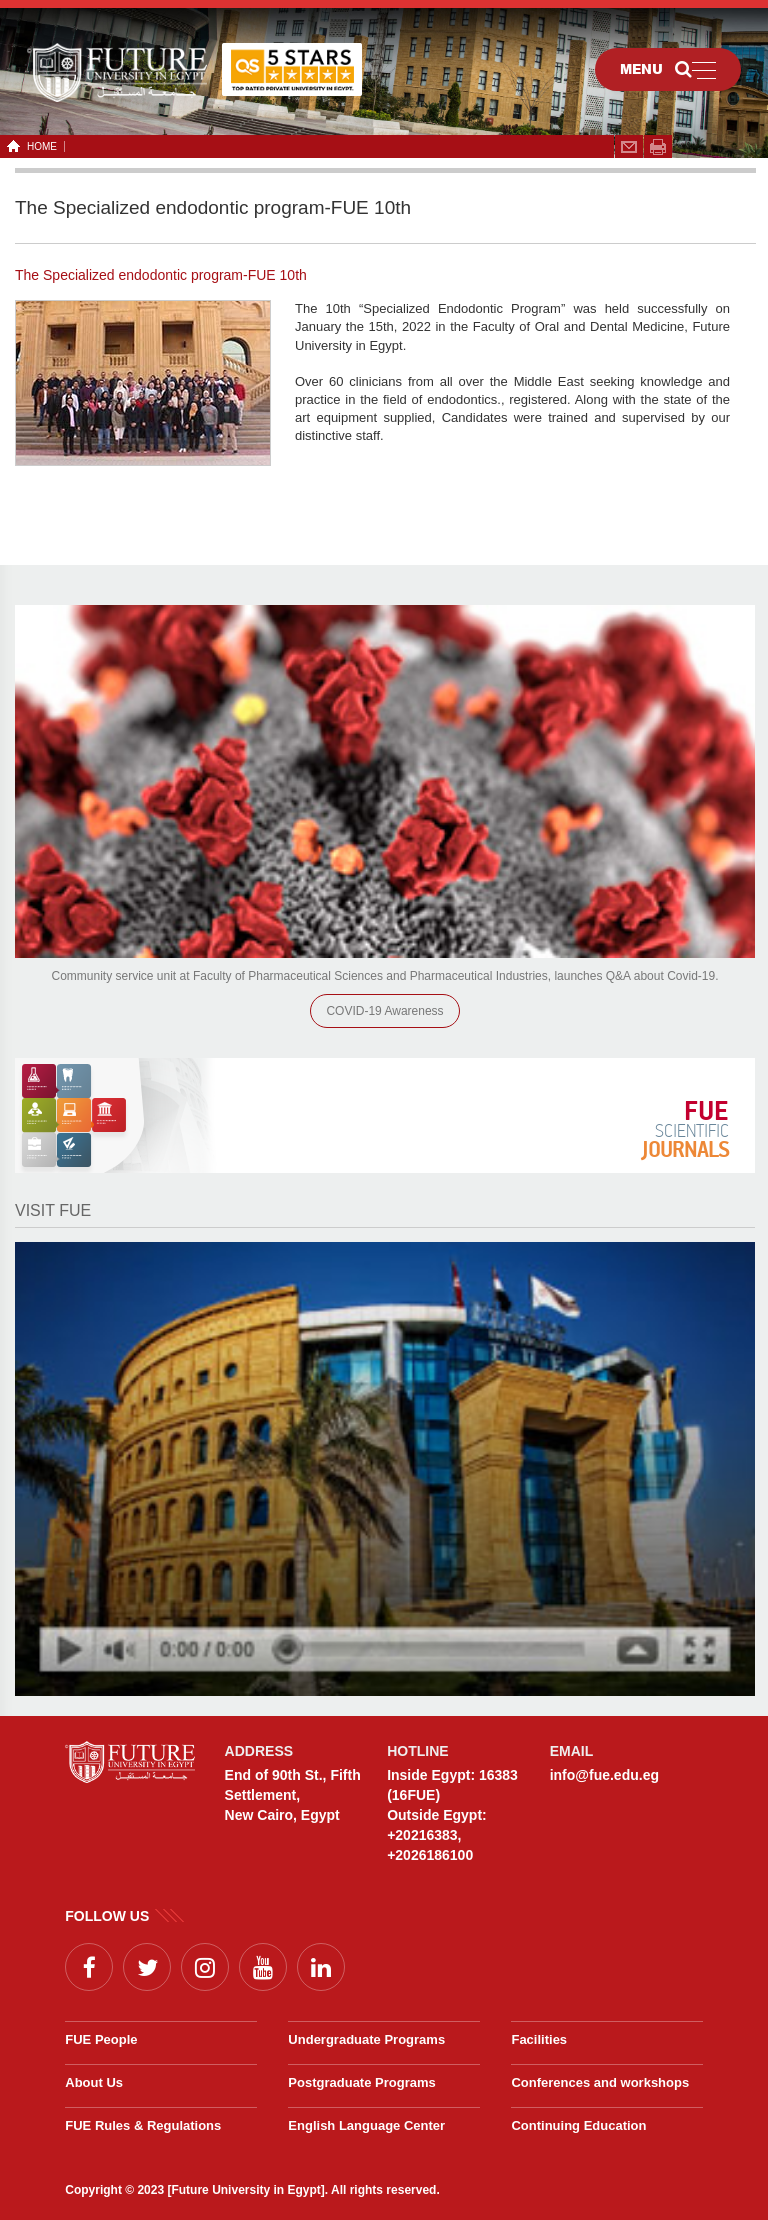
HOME (38, 146)
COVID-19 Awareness (384, 1011)
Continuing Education (578, 2125)
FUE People (101, 2039)
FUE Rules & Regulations (143, 2125)
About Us (94, 2082)
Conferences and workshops (600, 2082)
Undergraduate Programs (366, 2039)
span (658, 147)
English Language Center (366, 2125)
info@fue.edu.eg (604, 1775)
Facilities (539, 2039)
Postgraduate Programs (361, 2082)
